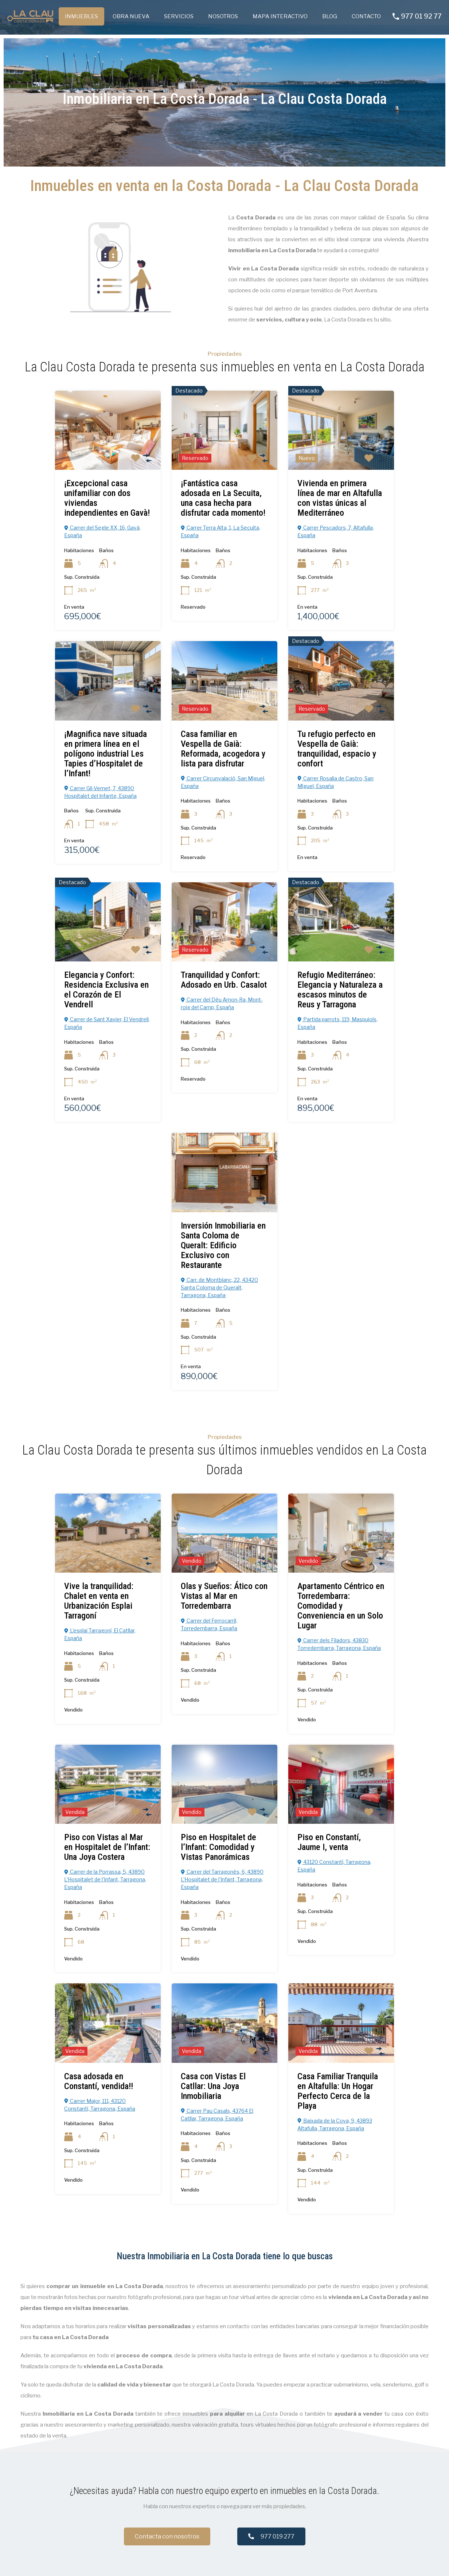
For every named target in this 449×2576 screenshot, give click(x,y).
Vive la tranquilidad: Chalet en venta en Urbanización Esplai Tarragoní (98, 1600)
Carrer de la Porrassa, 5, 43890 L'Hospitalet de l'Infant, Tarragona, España (105, 1879)
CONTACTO (366, 16)
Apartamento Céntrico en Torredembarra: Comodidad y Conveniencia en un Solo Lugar (340, 1605)
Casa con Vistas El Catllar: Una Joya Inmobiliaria (213, 2086)
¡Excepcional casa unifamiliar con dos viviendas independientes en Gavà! (107, 498)
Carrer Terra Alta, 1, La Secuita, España (220, 531)
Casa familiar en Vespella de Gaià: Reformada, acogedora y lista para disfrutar (223, 748)
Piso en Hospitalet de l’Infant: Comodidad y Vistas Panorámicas (218, 1847)
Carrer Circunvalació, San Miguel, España (223, 782)
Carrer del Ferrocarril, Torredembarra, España (209, 1624)
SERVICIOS (179, 16)
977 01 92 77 (421, 16)
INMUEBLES (81, 16)
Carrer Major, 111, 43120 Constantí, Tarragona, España (99, 2104)
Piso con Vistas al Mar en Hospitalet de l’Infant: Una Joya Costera (107, 1847)
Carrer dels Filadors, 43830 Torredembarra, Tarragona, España (339, 1644)
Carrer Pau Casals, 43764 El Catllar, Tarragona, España (217, 2114)
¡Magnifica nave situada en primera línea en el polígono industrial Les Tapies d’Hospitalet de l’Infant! (105, 753)
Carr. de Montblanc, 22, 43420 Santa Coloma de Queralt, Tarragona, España (219, 1287)
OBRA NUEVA (131, 16)
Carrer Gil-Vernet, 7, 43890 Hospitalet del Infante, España (100, 792)
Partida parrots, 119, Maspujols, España (337, 1023)
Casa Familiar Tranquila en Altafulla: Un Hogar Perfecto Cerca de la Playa (337, 2091)
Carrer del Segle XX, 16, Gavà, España (102, 531)
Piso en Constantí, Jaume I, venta (329, 1842)
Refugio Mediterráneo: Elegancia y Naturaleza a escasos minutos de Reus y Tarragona (340, 989)
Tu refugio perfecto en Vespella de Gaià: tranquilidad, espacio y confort (336, 748)
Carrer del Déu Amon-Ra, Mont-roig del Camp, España (222, 1003)
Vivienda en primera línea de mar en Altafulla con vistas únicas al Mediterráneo (339, 498)
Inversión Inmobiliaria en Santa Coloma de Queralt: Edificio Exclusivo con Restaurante (223, 1245)
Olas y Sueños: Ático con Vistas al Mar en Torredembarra (224, 1596)
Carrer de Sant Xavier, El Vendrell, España (107, 1023)
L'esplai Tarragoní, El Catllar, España (100, 1634)
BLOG (329, 16)
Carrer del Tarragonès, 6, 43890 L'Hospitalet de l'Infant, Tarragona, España (222, 1879)
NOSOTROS (223, 16)
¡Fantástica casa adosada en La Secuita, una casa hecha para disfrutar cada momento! (223, 498)
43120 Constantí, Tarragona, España (334, 1865)
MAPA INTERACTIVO (280, 16)
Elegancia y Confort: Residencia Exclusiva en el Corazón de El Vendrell (106, 989)
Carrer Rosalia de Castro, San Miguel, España (335, 782)
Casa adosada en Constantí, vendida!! (98, 2081)
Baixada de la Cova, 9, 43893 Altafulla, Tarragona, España (334, 2124)
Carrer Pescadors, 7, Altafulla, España (335, 531)
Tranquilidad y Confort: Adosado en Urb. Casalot (224, 979)
